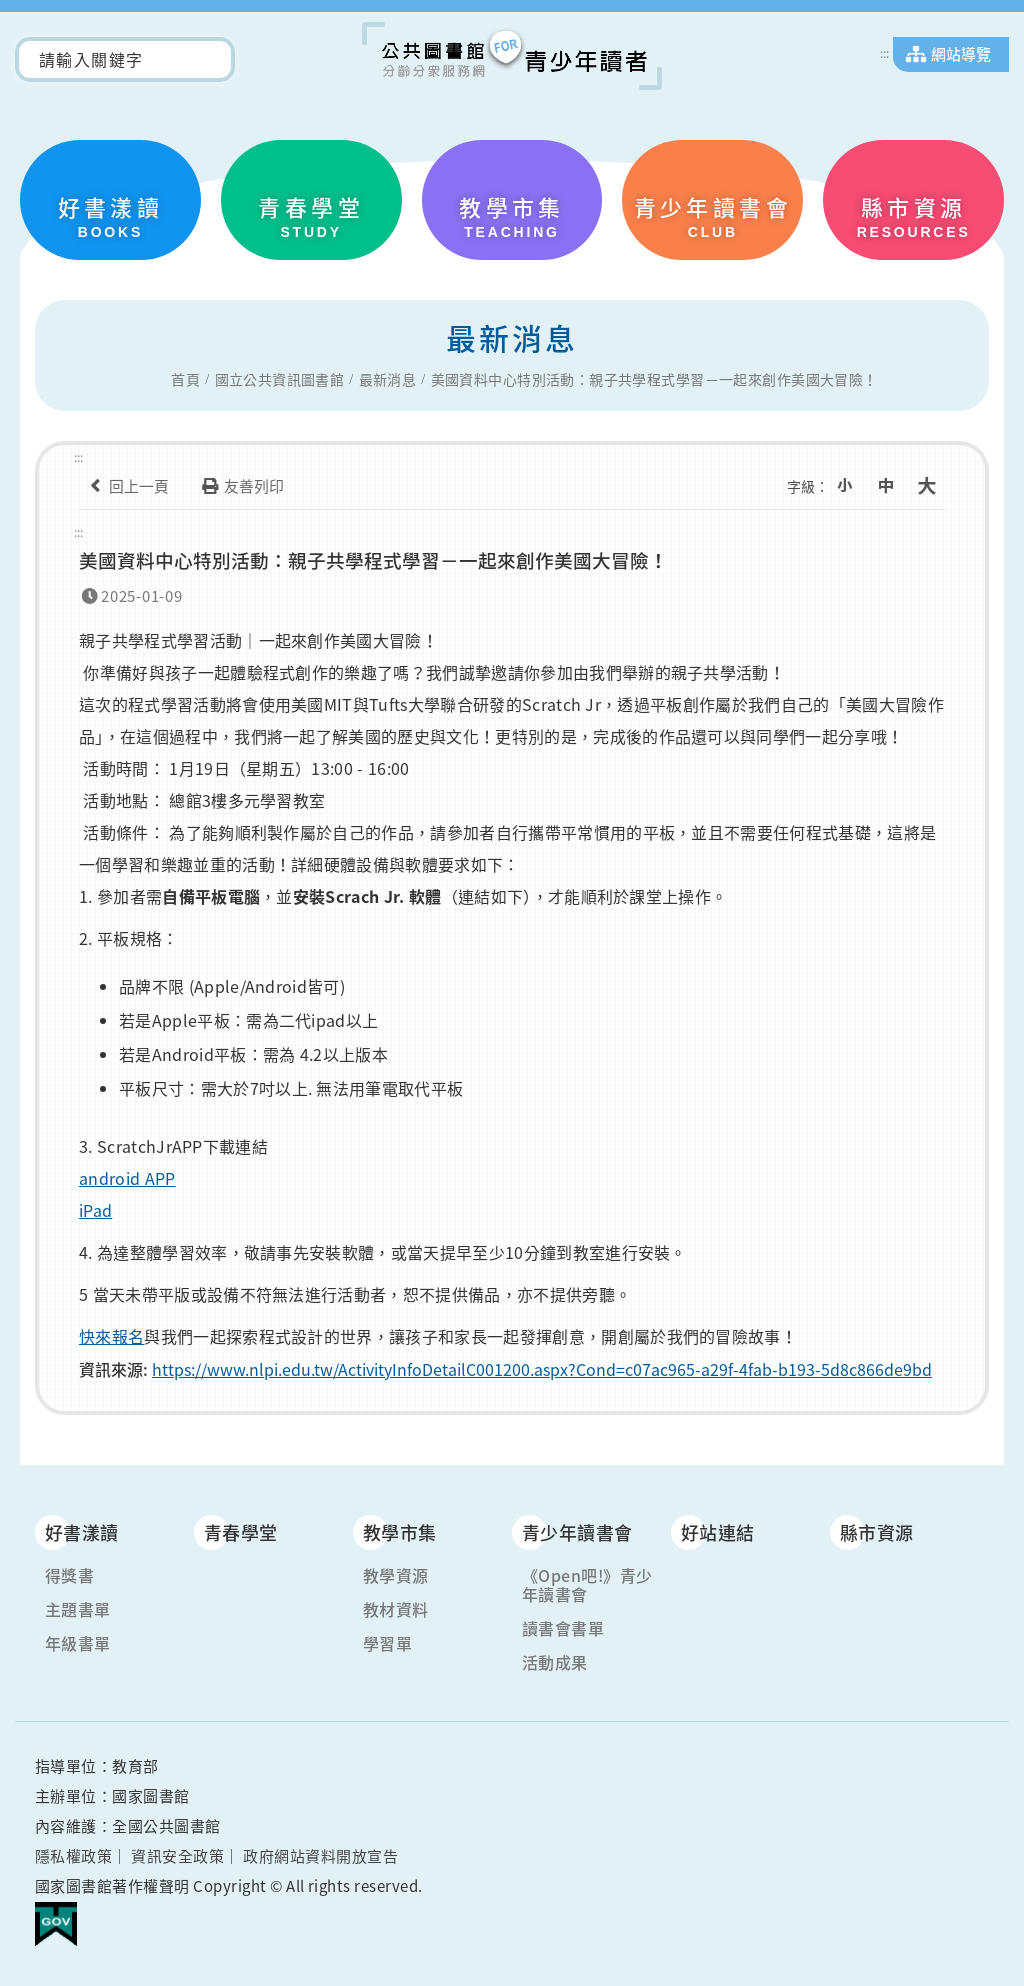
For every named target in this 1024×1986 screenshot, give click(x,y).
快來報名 (111, 1333)
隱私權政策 (73, 1854)
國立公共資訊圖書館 (280, 380)
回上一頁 (124, 486)
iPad (95, 1207)
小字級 (851, 486)
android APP (127, 1175)
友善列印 (239, 486)
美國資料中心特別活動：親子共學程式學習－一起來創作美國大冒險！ (654, 380)
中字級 (890, 486)
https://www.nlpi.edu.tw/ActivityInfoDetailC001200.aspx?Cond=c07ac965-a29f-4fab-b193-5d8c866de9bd (542, 1366)
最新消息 (388, 380)
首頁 (185, 380)
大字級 (929, 486)
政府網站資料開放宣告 (320, 1854)
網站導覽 (961, 54)
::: (884, 53)
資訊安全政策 (177, 1854)
